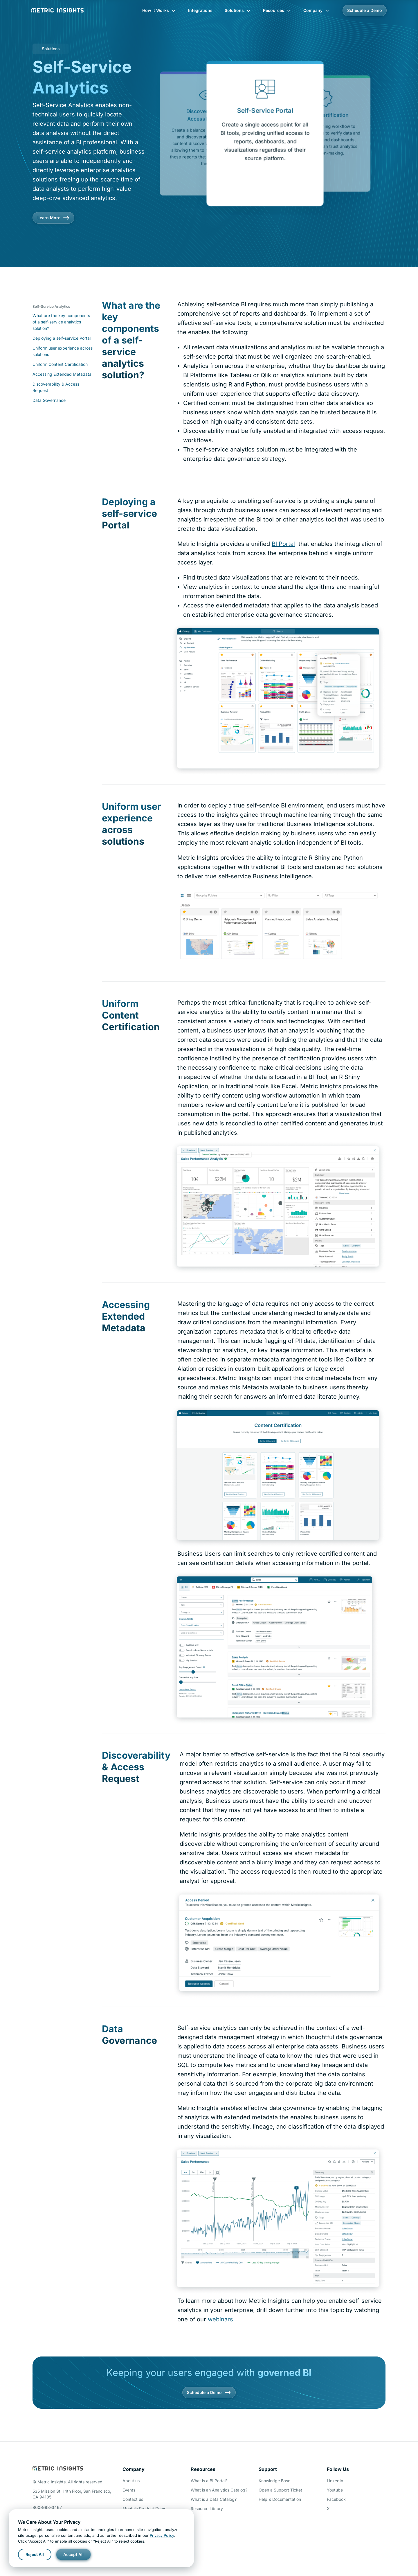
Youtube (335, 2489)
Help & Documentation (280, 2499)
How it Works (159, 10)
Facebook (336, 2499)
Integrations (200, 10)
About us (131, 2480)
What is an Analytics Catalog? (219, 2489)
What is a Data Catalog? (214, 2499)
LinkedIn (335, 2480)
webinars (220, 2319)
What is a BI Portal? (209, 2480)
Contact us (132, 2499)
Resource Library (207, 2508)
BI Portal (283, 543)
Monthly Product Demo (144, 2508)
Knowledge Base (274, 2480)
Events (128, 2489)
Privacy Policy (162, 2535)
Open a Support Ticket (280, 2489)
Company (316, 10)
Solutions (238, 10)
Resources (277, 10)
